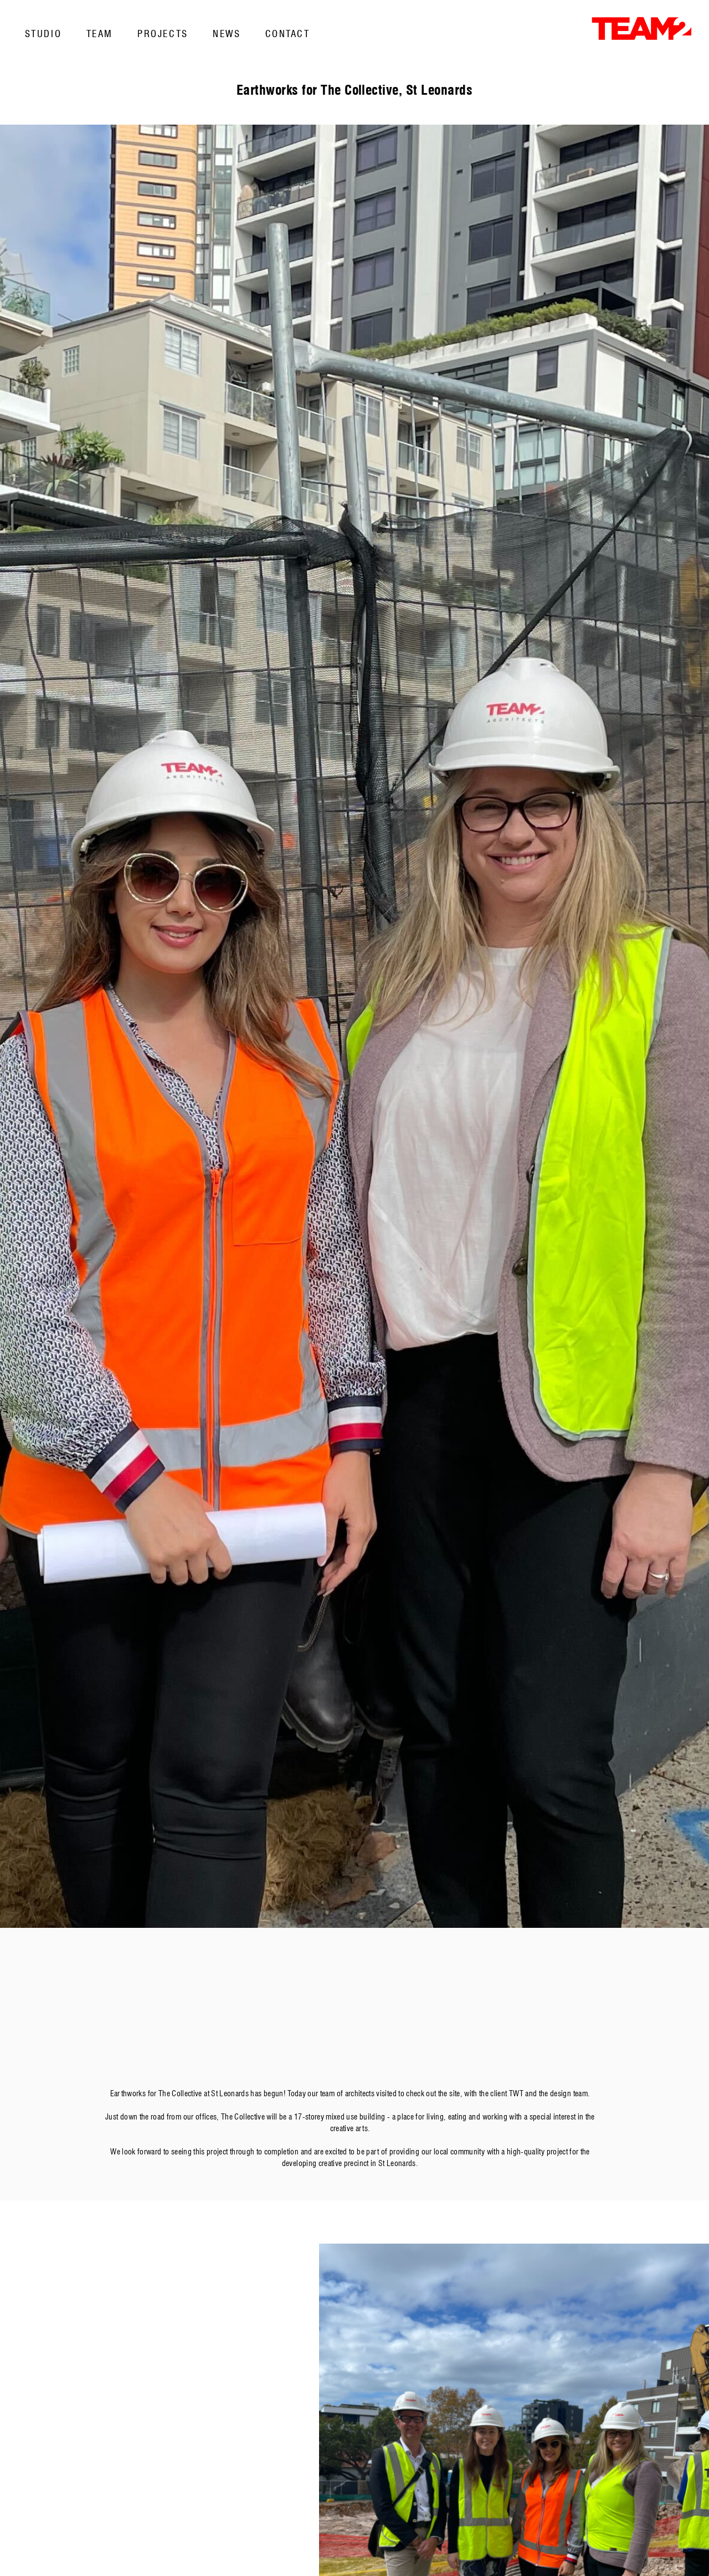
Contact (287, 33)
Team (99, 33)
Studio (43, 33)
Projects (162, 33)
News (226, 33)
